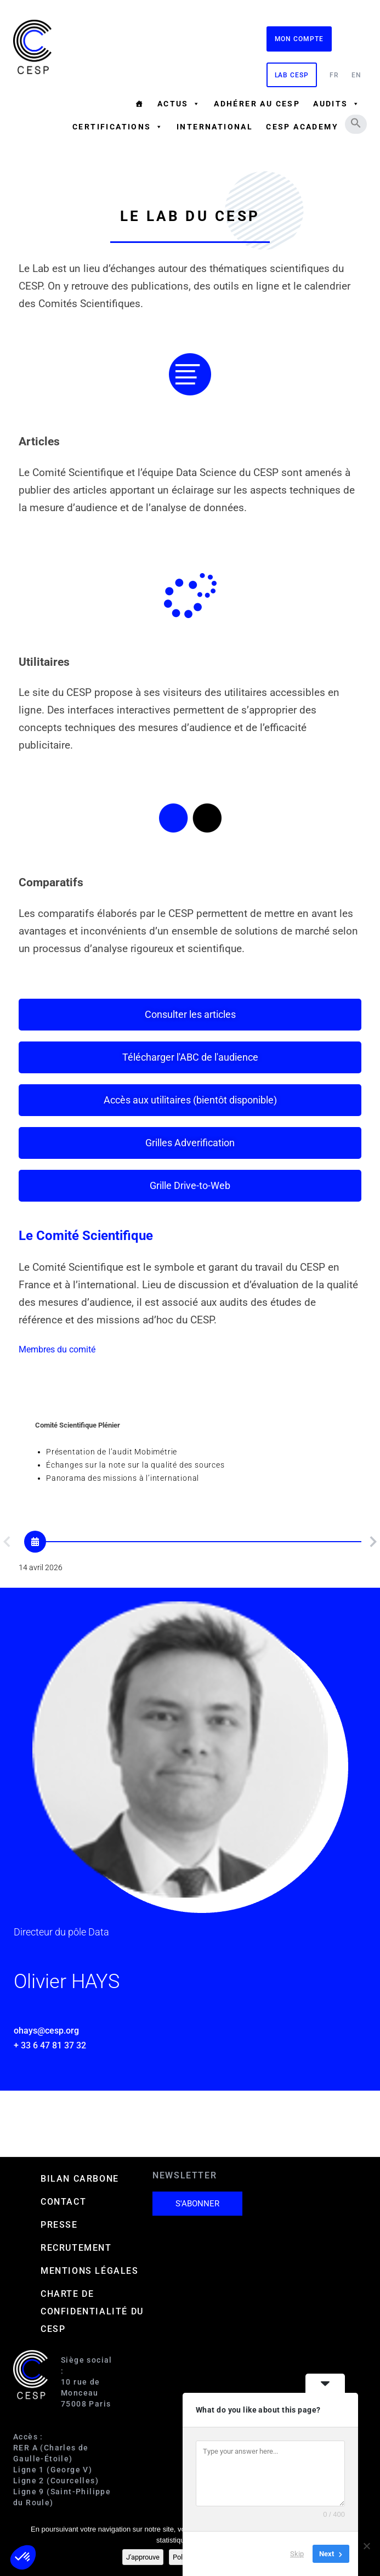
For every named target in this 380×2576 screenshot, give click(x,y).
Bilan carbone (80, 2178)
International (215, 126)
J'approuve (143, 2557)
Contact (63, 2201)
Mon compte (299, 39)
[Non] (366, 2545)
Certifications (117, 127)
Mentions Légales (90, 2271)
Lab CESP (292, 75)
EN (356, 75)
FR (334, 75)
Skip (297, 2554)
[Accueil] (139, 104)
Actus (179, 104)
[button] (355, 122)
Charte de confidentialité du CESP (92, 2311)
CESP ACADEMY (302, 126)
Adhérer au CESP (257, 103)
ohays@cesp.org (46, 2030)
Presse (59, 2225)
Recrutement (76, 2248)
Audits (336, 104)
